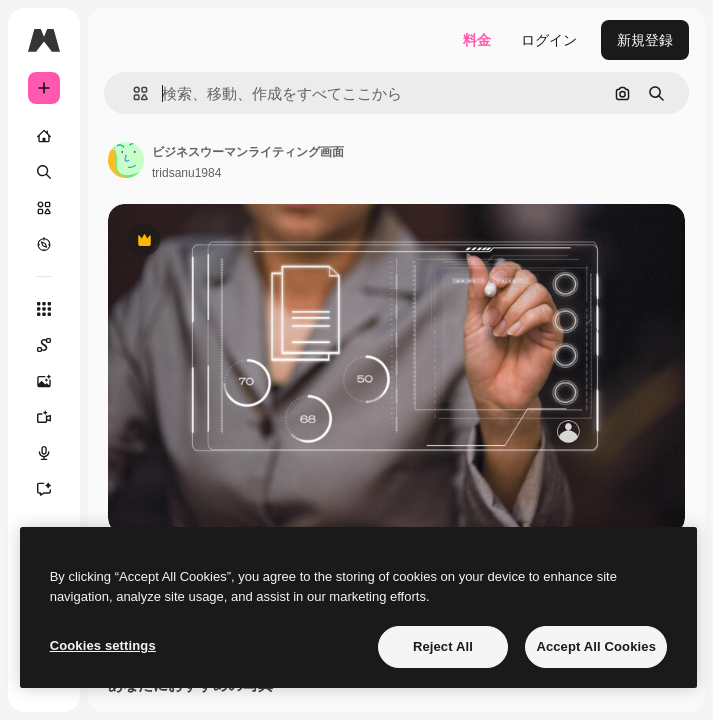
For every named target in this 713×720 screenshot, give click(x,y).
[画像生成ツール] (44, 381)
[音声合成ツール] (44, 453)
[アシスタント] (44, 489)
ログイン (549, 40)
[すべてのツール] (44, 309)
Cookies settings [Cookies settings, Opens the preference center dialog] (103, 645)
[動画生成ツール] (44, 417)
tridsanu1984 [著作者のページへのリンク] (186, 173)
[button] (132, 93)
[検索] (44, 172)
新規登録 (645, 40)
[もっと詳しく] (44, 244)
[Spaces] (44, 345)
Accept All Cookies (596, 646)
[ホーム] (44, 136)
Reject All (443, 646)
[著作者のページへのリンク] (126, 160)
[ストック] (44, 208)
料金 (477, 40)
